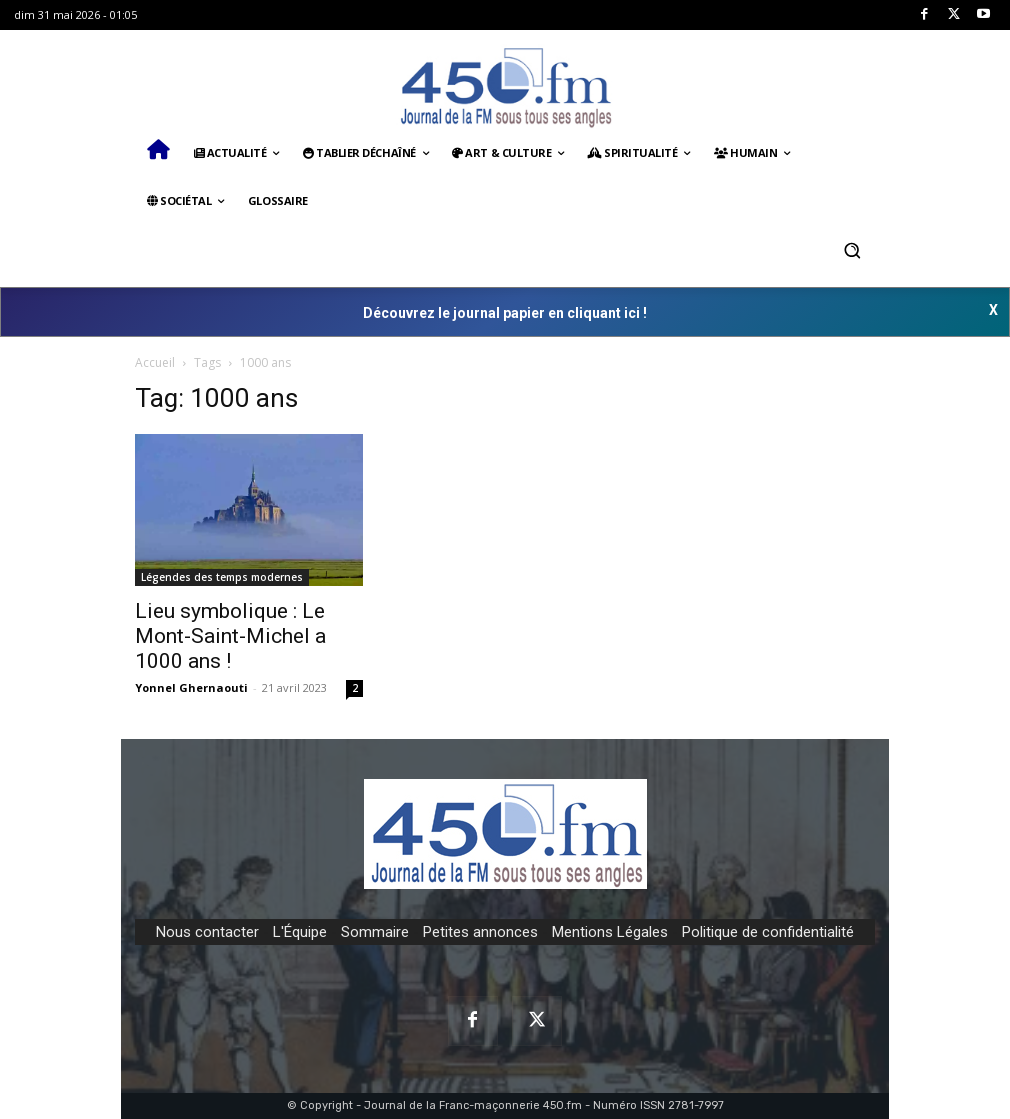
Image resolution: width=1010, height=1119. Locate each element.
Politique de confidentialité (768, 932)
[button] (851, 249)
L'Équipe (300, 932)
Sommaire (375, 932)
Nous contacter (207, 932)
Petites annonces (480, 932)
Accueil (155, 362)
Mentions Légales (610, 932)
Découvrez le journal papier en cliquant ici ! (505, 313)
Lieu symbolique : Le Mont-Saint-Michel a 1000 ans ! (230, 636)
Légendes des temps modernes (222, 577)
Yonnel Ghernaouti (191, 687)
